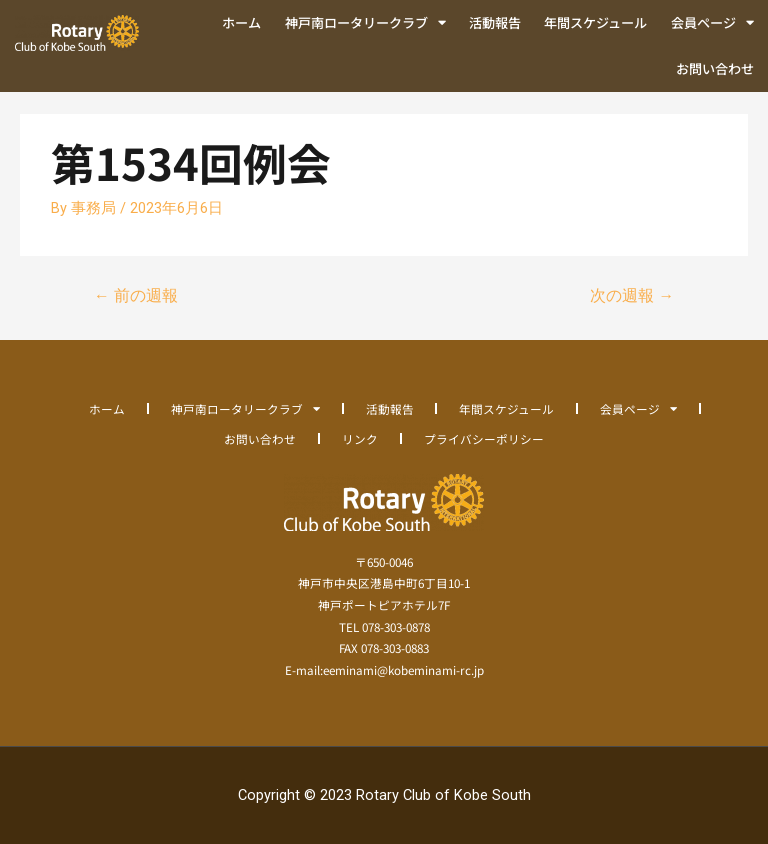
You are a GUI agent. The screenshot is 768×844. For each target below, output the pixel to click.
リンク (360, 438)
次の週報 (632, 296)
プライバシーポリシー (484, 438)
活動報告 (495, 22)
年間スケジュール (595, 22)
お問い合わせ (715, 68)
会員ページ (712, 22)
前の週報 (136, 296)
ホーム (241, 22)
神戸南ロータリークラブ (365, 22)
